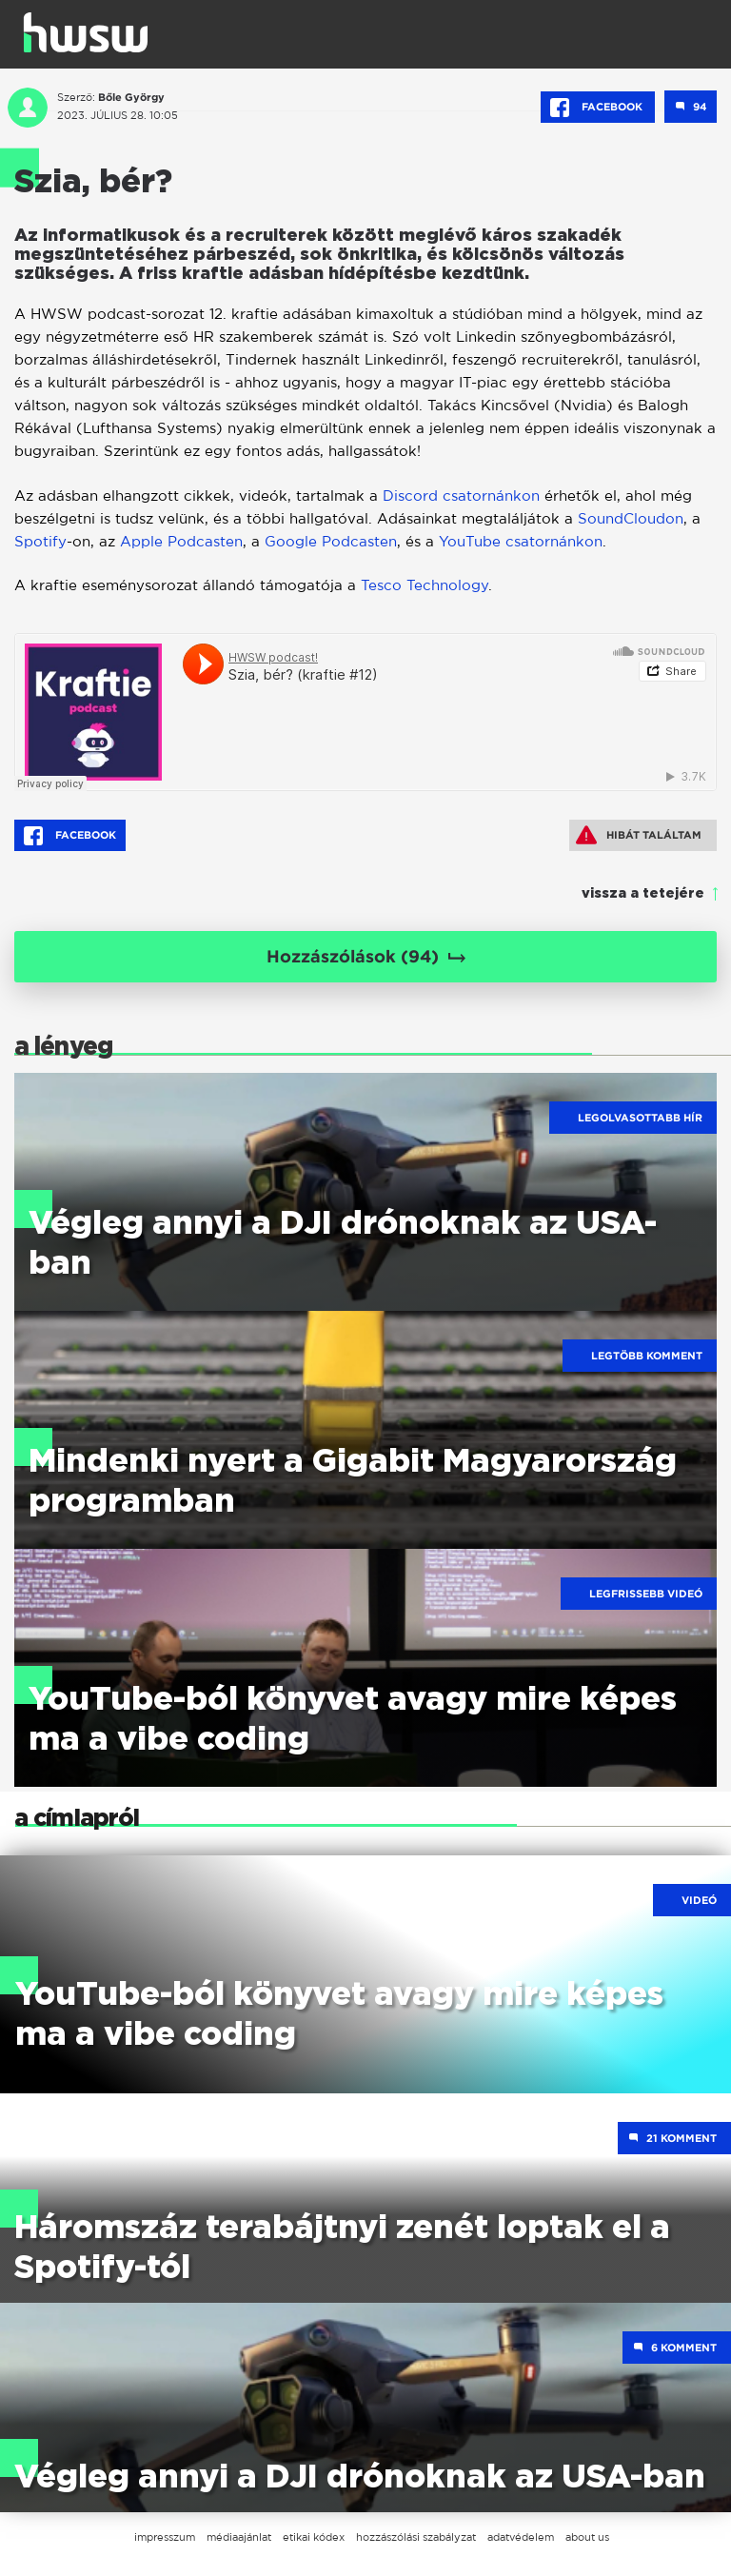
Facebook (597, 107)
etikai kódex (314, 2537)
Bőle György (131, 97)
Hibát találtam (638, 834)
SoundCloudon (630, 518)
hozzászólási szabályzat (416, 2537)
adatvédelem (520, 2537)
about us (587, 2537)
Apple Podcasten (181, 541)
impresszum (164, 2537)
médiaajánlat (239, 2537)
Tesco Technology (424, 585)
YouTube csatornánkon (521, 541)
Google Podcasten (331, 541)
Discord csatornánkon (461, 495)
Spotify (40, 541)
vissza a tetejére (643, 894)
